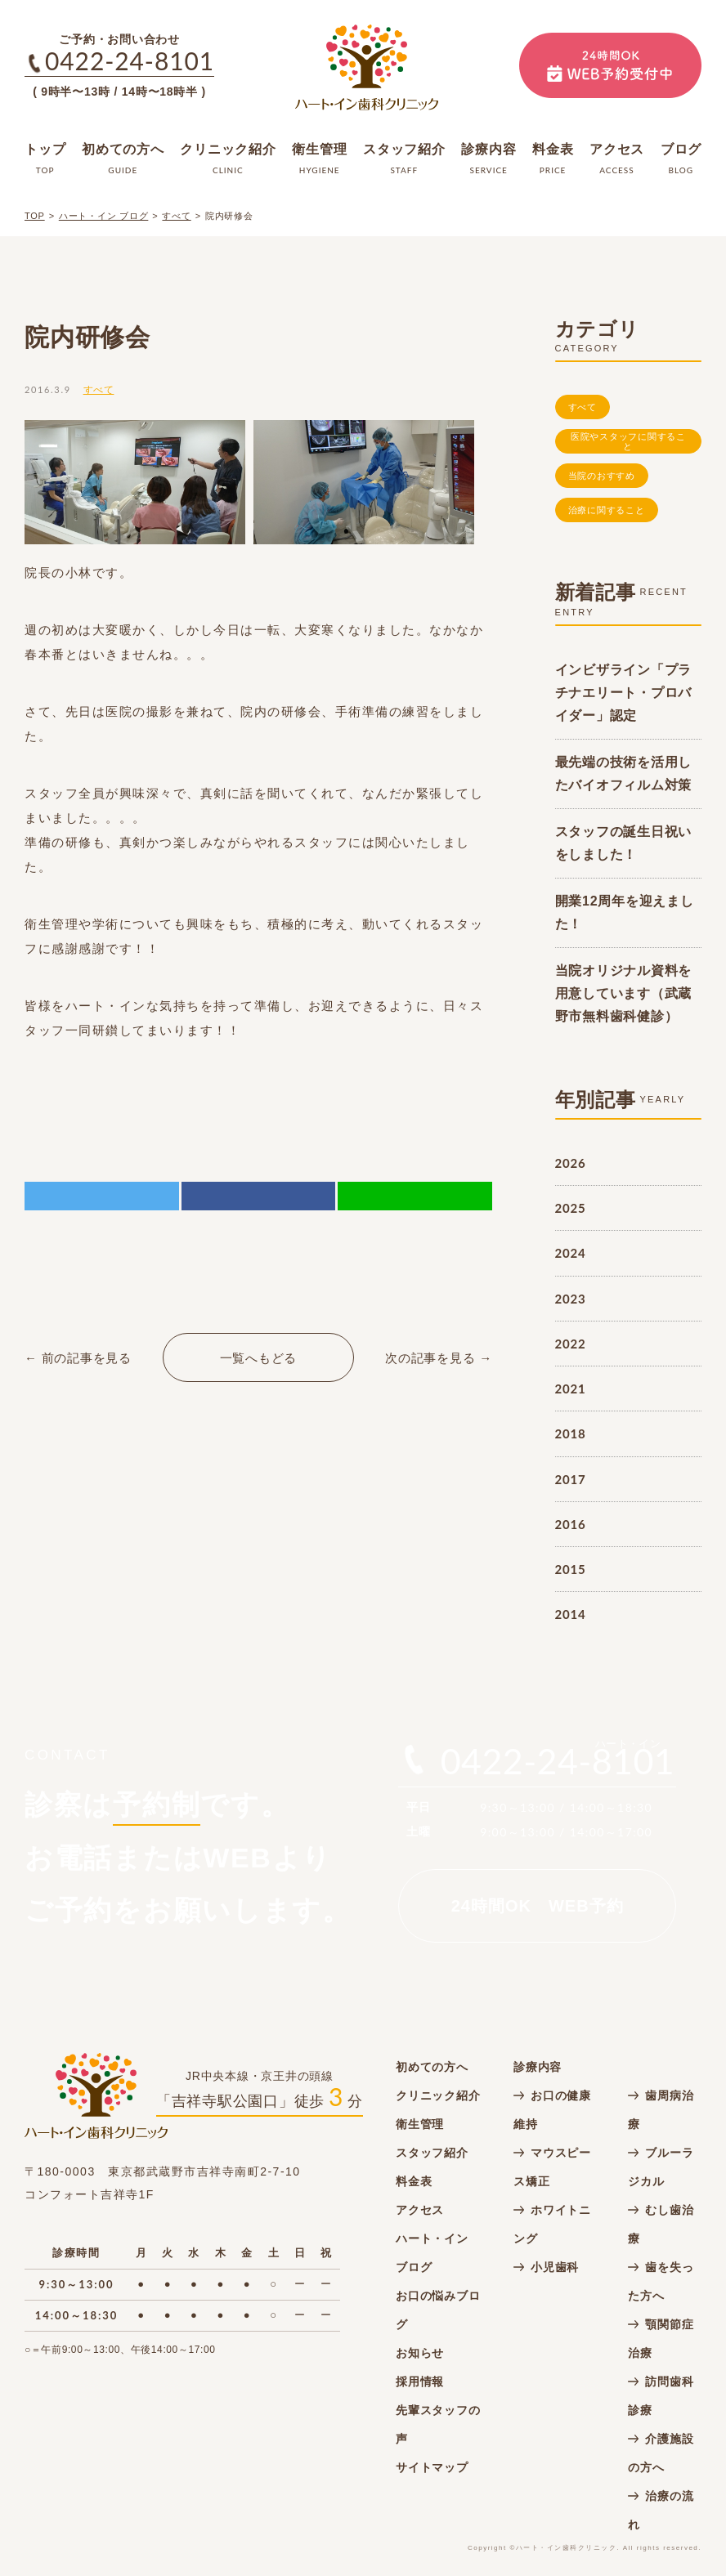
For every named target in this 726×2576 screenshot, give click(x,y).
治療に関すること (606, 510)
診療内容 (537, 2066)
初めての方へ (432, 2066)
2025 (570, 1208)
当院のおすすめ (601, 476)
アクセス (420, 2209)
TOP (35, 216)
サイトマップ (432, 2467)
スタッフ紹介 (432, 2152)
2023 (570, 1298)
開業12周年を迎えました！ (624, 912)
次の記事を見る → (438, 1358)
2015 (570, 1569)
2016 (570, 1524)
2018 (570, 1433)
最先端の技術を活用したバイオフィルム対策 (623, 773)
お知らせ (420, 2352)
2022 (570, 1343)
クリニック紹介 (438, 2095)
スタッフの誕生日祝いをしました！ (623, 843)
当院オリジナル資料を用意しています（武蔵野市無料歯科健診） (623, 993)
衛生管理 (420, 2124)
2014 (570, 1614)
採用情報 (420, 2381)
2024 (570, 1253)
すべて (176, 216)
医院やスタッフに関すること (628, 442)
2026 (570, 1163)
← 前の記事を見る (78, 1358)
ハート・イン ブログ (104, 216)
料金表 (414, 2181)
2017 (570, 1479)
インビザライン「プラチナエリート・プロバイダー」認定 (623, 692)
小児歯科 (555, 2267)
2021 (570, 1388)
